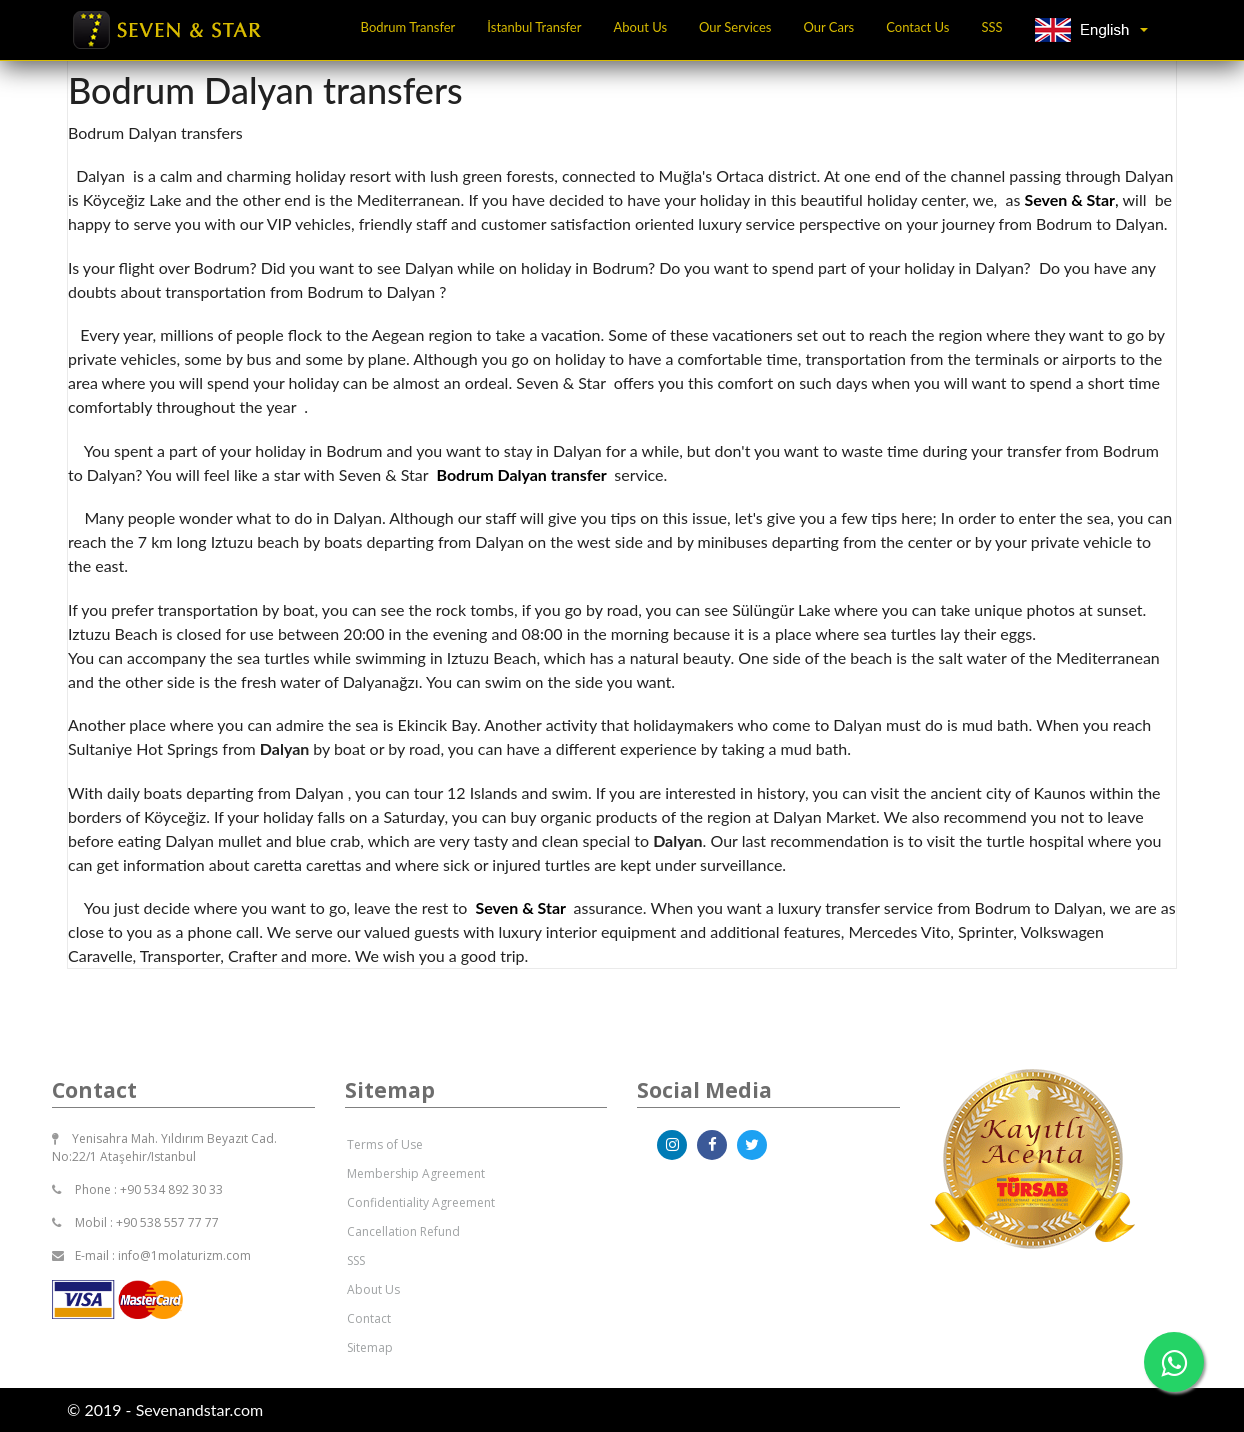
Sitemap (370, 1347)
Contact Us (917, 27)
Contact (369, 1318)
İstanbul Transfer (534, 27)
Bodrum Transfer (408, 27)
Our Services (735, 27)
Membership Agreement (416, 1173)
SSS (992, 27)
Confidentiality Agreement (421, 1202)
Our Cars (828, 27)
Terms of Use (385, 1144)
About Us (640, 27)
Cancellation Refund (403, 1231)
